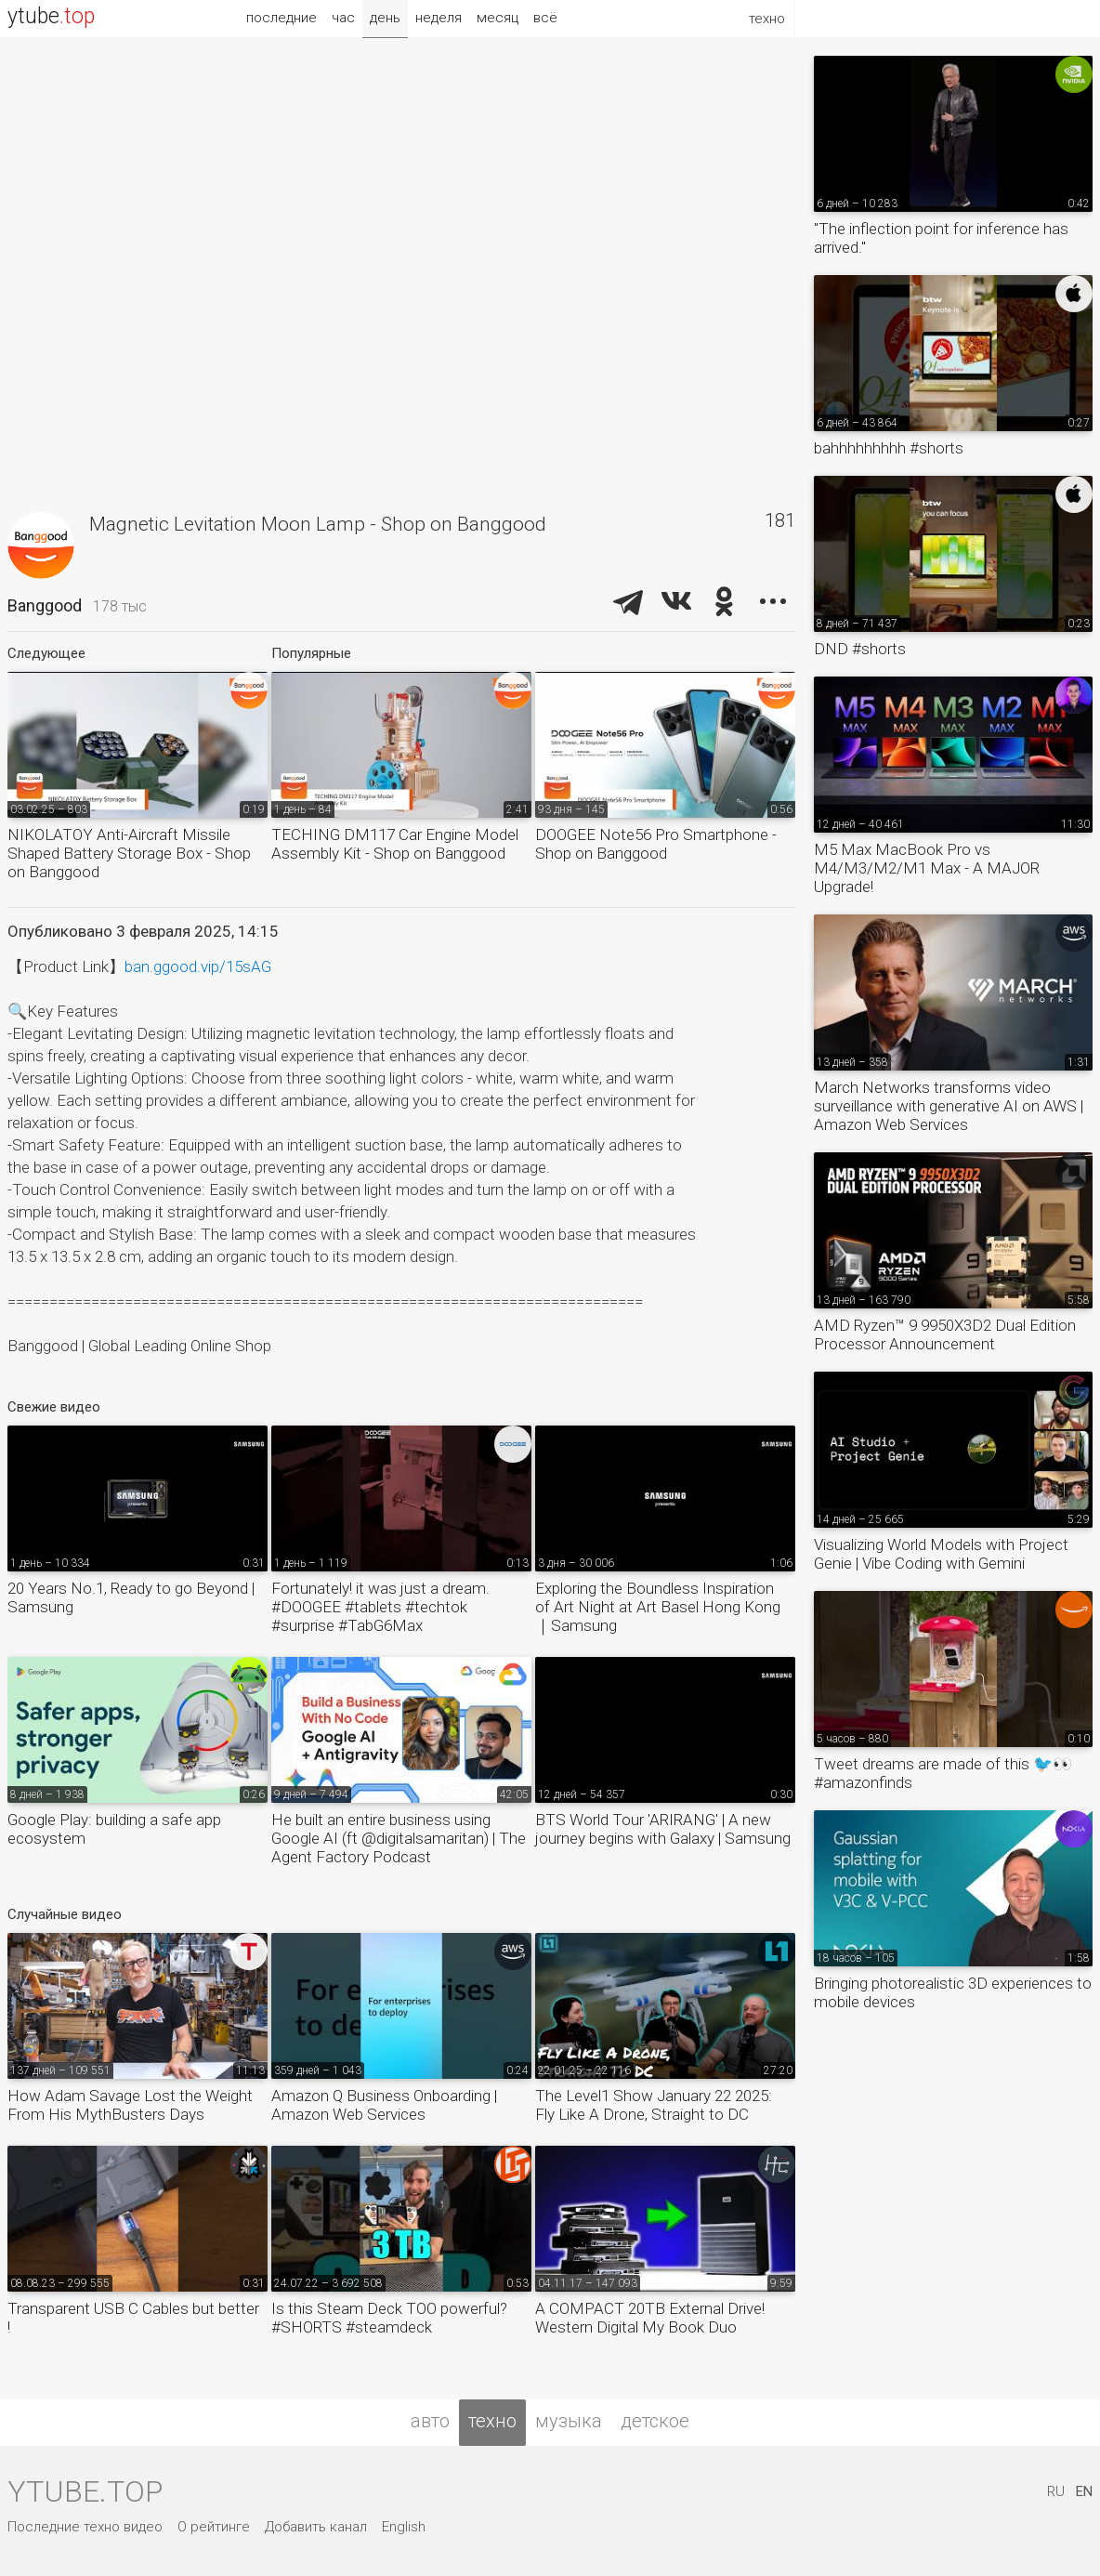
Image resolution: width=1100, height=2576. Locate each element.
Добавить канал (316, 2526)
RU (1056, 2491)
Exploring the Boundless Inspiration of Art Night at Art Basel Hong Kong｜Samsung (657, 1607)
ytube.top (85, 2491)
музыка (568, 2421)
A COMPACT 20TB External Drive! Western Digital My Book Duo (650, 2317)
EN (1084, 2491)
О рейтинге (213, 2526)
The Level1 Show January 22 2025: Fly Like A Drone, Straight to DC (653, 2104)
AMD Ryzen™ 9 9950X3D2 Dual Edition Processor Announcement (945, 1334)
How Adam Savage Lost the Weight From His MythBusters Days (130, 2104)
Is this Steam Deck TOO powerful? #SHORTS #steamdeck (389, 2317)
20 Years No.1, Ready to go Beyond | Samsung (131, 1597)
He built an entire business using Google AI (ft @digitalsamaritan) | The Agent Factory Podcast (398, 1838)
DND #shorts (860, 648)
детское (655, 2421)
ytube (51, 16)
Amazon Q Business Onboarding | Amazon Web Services (384, 2104)
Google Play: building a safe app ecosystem (114, 1828)
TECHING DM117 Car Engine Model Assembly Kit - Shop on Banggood (394, 843)
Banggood (44, 605)
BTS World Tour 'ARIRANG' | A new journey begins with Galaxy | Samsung (663, 1828)
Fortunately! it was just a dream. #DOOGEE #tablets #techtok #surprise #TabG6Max (380, 1607)
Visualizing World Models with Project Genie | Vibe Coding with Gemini (941, 1553)
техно (492, 2421)
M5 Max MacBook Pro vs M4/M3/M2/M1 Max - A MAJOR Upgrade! (927, 868)
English (404, 2526)
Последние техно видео (85, 2526)
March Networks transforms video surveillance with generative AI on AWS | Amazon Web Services (948, 1106)
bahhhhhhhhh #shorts (888, 448)
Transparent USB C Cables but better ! (133, 2317)
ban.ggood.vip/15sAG (197, 966)
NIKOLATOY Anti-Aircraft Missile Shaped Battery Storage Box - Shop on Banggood (129, 853)
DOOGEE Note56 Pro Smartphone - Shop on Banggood (656, 843)
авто (430, 2421)
